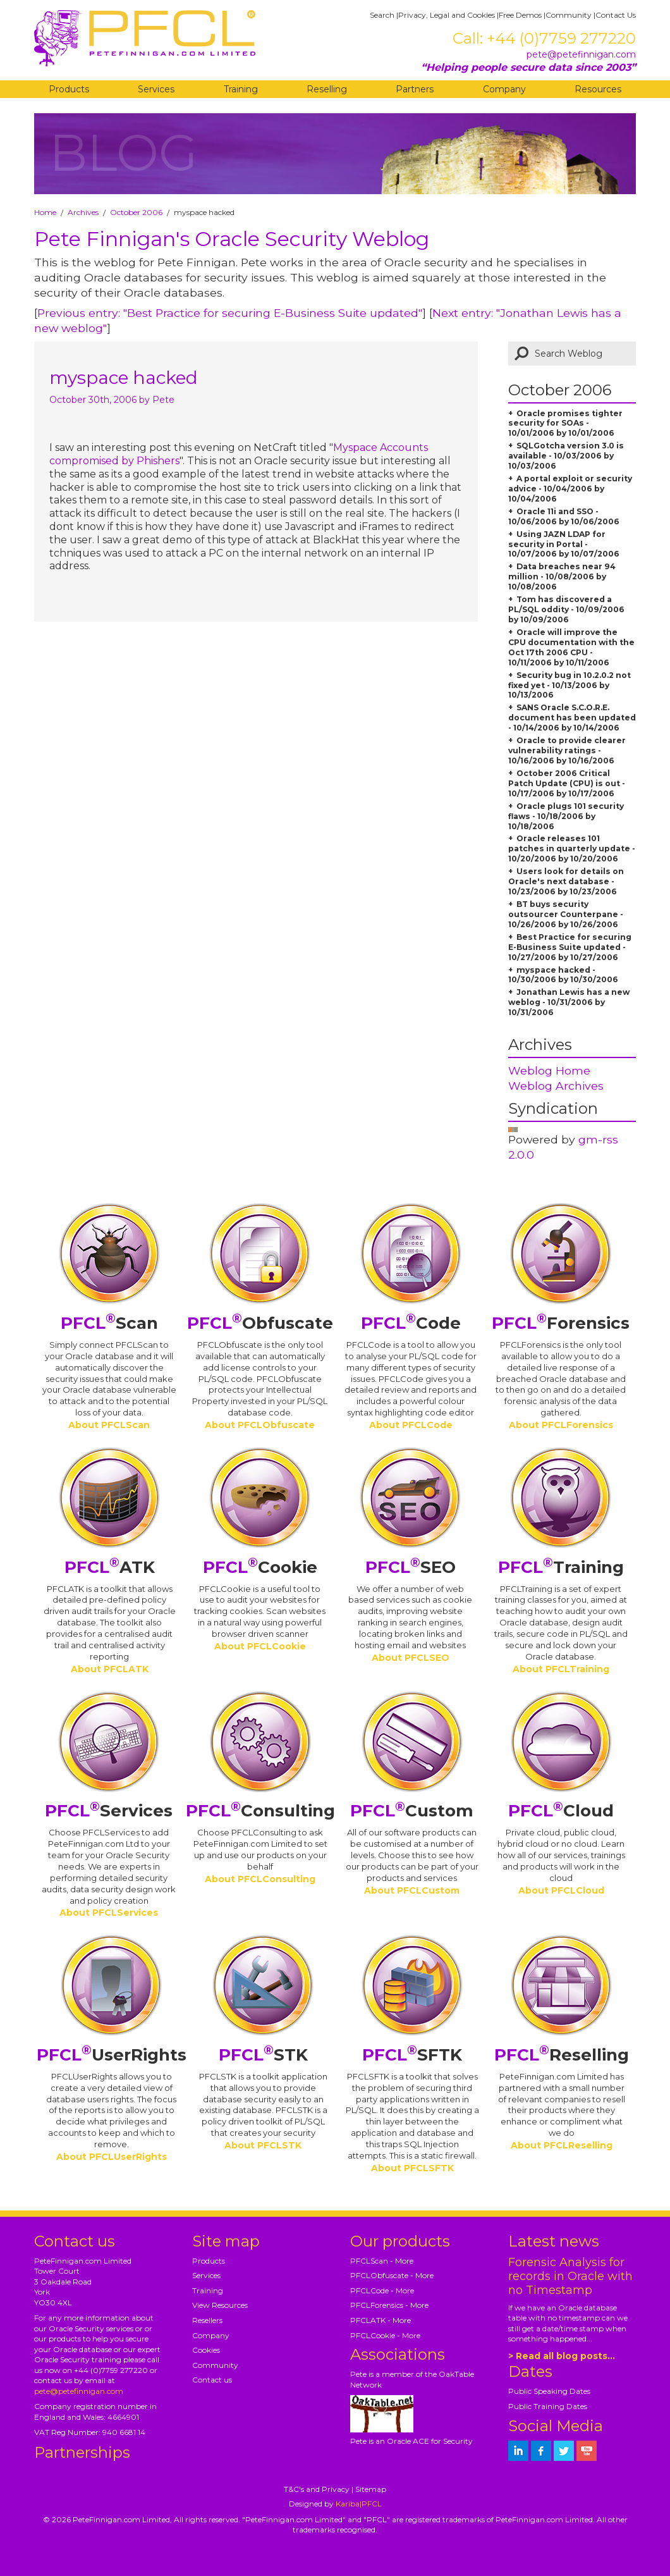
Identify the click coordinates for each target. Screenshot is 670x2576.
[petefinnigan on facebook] (541, 2451)
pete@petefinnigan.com (581, 54)
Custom (411, 1811)
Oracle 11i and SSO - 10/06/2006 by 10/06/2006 (563, 516)
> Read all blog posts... (561, 2356)
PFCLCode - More (382, 2290)
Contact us (212, 2379)
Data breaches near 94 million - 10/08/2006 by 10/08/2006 (562, 576)
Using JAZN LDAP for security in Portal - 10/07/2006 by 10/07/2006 (563, 544)
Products (69, 89)
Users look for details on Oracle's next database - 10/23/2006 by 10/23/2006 (566, 881)
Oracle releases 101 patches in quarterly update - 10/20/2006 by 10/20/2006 (571, 848)
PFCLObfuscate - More (392, 2275)
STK (263, 2055)
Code (411, 1323)
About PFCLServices (108, 1912)
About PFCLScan (109, 1425)
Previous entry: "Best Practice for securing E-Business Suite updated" (229, 312)
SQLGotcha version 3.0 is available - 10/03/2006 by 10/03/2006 (566, 456)
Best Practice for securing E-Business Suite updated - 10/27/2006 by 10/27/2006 (569, 947)
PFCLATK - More (380, 2320)
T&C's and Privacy (317, 2489)
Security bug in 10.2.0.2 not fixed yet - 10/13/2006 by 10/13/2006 (569, 685)
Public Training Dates (547, 2406)
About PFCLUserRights (111, 2156)
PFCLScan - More (381, 2260)
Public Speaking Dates (549, 2391)
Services (156, 89)
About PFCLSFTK (412, 2168)
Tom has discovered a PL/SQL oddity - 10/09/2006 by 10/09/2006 (566, 609)
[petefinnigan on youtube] (586, 2451)
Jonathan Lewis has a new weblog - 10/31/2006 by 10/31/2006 (569, 1002)
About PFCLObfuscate (260, 1425)
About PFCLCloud (561, 1890)
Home (45, 212)
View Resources (220, 2305)
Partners (415, 89)
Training (241, 89)
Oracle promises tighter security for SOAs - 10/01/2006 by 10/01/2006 (565, 423)
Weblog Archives (556, 1085)
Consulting (260, 1811)
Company (504, 89)
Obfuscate (260, 1323)
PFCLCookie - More (385, 2335)
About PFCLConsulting (260, 1879)
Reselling (327, 89)
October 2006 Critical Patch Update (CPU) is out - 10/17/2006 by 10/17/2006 (566, 783)
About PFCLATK (110, 1669)
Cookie (260, 1567)
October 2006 (136, 212)
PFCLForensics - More (389, 2305)
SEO (410, 1567)
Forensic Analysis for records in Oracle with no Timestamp (570, 2276)
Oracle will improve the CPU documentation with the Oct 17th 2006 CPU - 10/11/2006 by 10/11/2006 (571, 647)
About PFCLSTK (263, 2145)
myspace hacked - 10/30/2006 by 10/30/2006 (563, 975)
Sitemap (370, 2489)
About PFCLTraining (561, 1669)
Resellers (207, 2320)
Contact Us (615, 15)
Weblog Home (549, 1070)
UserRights (111, 2055)
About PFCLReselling (561, 2145)
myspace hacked (123, 377)
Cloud (561, 1811)
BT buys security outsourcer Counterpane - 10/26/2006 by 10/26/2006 (565, 914)
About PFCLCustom (412, 1890)
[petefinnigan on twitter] (564, 2451)
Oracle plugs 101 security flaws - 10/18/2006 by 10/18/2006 (566, 816)
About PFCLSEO (410, 1657)
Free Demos (520, 15)
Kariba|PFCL (359, 2503)
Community (568, 15)
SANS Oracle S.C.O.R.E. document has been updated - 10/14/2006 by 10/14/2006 (572, 717)
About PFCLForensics (561, 1425)
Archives (83, 212)
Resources (598, 89)
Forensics (561, 1323)
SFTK (412, 2055)
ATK (109, 1567)
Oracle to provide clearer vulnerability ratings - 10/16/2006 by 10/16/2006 (567, 750)
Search (382, 15)
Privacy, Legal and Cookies (446, 15)
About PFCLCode (411, 1425)
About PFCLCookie (260, 1646)
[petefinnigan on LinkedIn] (518, 2451)
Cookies (206, 2350)
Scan (109, 1323)
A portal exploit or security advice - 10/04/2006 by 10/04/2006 (570, 488)
